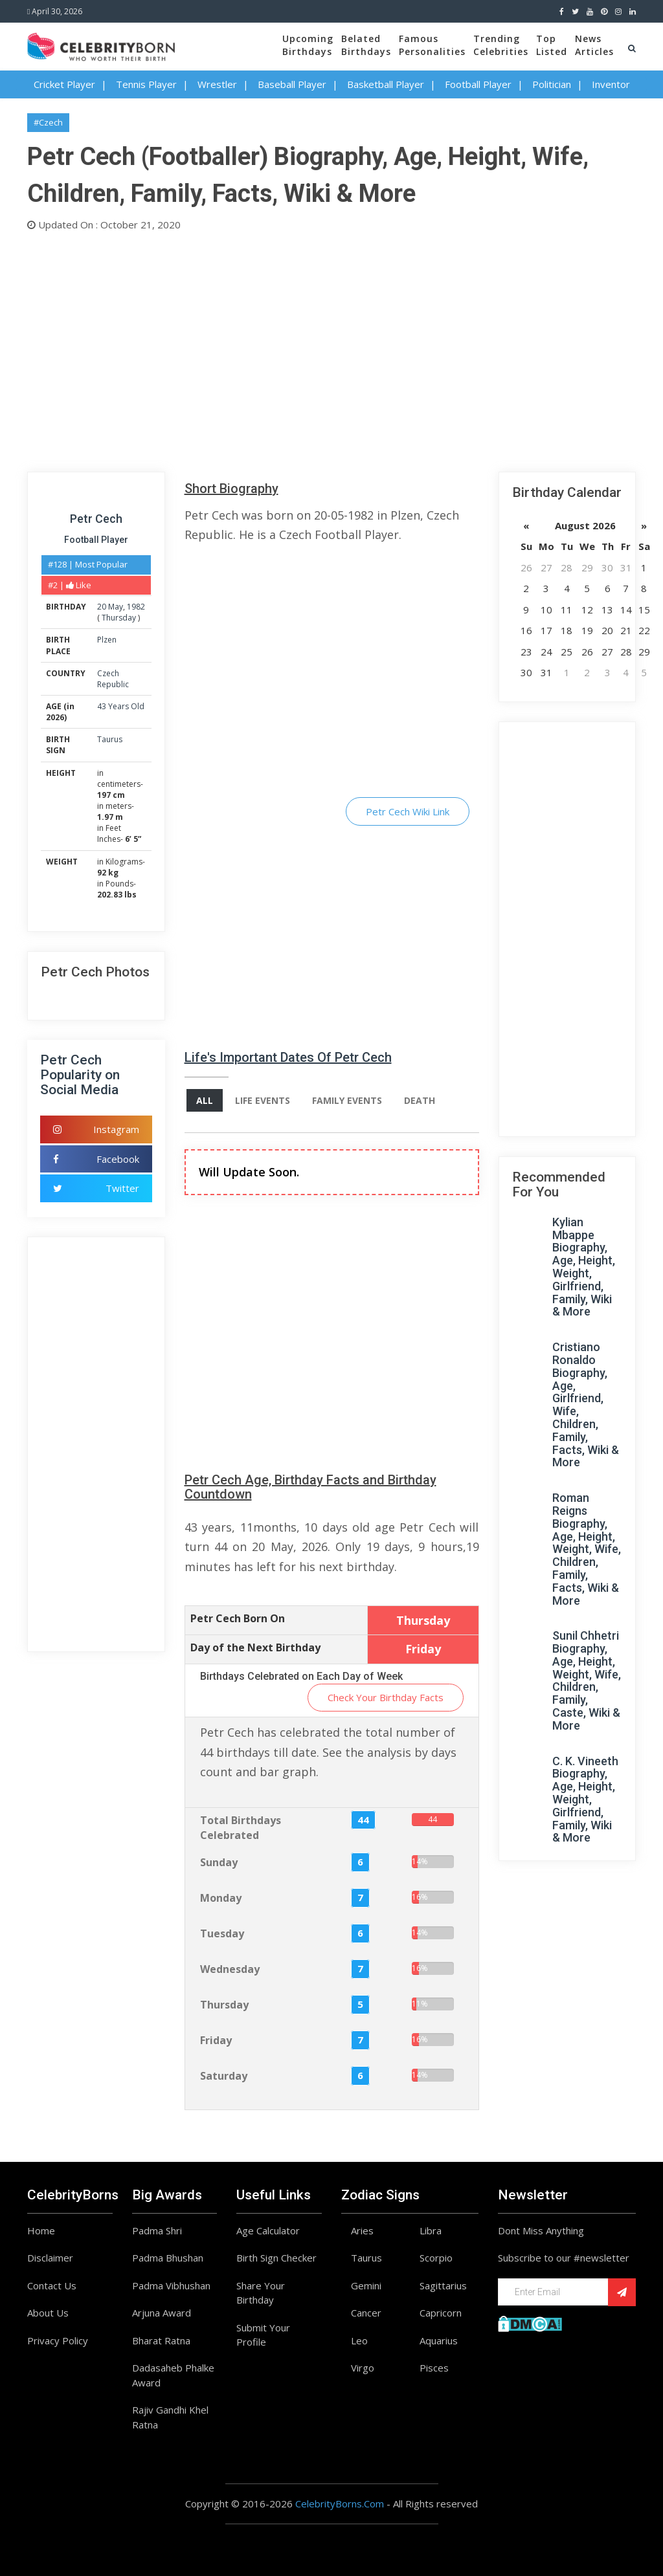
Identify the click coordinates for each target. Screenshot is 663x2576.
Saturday (223, 2076)
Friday (216, 2040)
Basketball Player (385, 84)
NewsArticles (594, 45)
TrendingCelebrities (500, 45)
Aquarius (439, 2340)
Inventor (611, 84)
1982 (136, 606)
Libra (431, 2230)
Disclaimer (50, 2257)
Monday (221, 1898)
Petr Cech (96, 518)
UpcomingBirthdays (307, 45)
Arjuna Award (161, 2312)
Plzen (107, 639)
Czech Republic (113, 679)
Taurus (109, 739)
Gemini (366, 2285)
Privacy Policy (57, 2340)
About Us (48, 2312)
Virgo (362, 2367)
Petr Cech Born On (237, 1618)
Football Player (478, 84)
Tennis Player (146, 84)
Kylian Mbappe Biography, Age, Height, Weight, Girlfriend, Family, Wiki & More (583, 1267)
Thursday (119, 617)
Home (41, 2230)
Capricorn (441, 2312)
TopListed (551, 45)
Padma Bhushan (167, 2257)
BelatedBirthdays (366, 45)
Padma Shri (157, 2230)
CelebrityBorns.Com (339, 2503)
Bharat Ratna (161, 2340)
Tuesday (222, 1933)
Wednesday (230, 1969)
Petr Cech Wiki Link (407, 811)
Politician (551, 84)
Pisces (434, 2367)
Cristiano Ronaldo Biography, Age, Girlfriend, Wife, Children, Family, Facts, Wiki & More (585, 1404)
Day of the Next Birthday (255, 1647)
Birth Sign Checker (276, 2257)
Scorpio (436, 2257)
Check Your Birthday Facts (386, 1697)
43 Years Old (120, 706)
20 (101, 606)
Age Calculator (268, 2230)
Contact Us (51, 2285)
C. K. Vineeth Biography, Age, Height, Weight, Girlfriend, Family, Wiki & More (585, 1799)
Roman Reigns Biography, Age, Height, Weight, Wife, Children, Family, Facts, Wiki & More (586, 1549)
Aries (362, 2230)
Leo (359, 2340)
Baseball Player (292, 84)
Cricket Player (64, 84)
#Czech (48, 122)
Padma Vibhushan (171, 2285)
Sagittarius (443, 2285)
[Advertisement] (331, 348)
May (115, 606)
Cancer (366, 2312)
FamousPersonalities (432, 45)
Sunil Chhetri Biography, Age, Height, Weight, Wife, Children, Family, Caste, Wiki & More (586, 1680)
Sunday (219, 1862)
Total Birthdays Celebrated (240, 1827)
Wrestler (217, 84)
